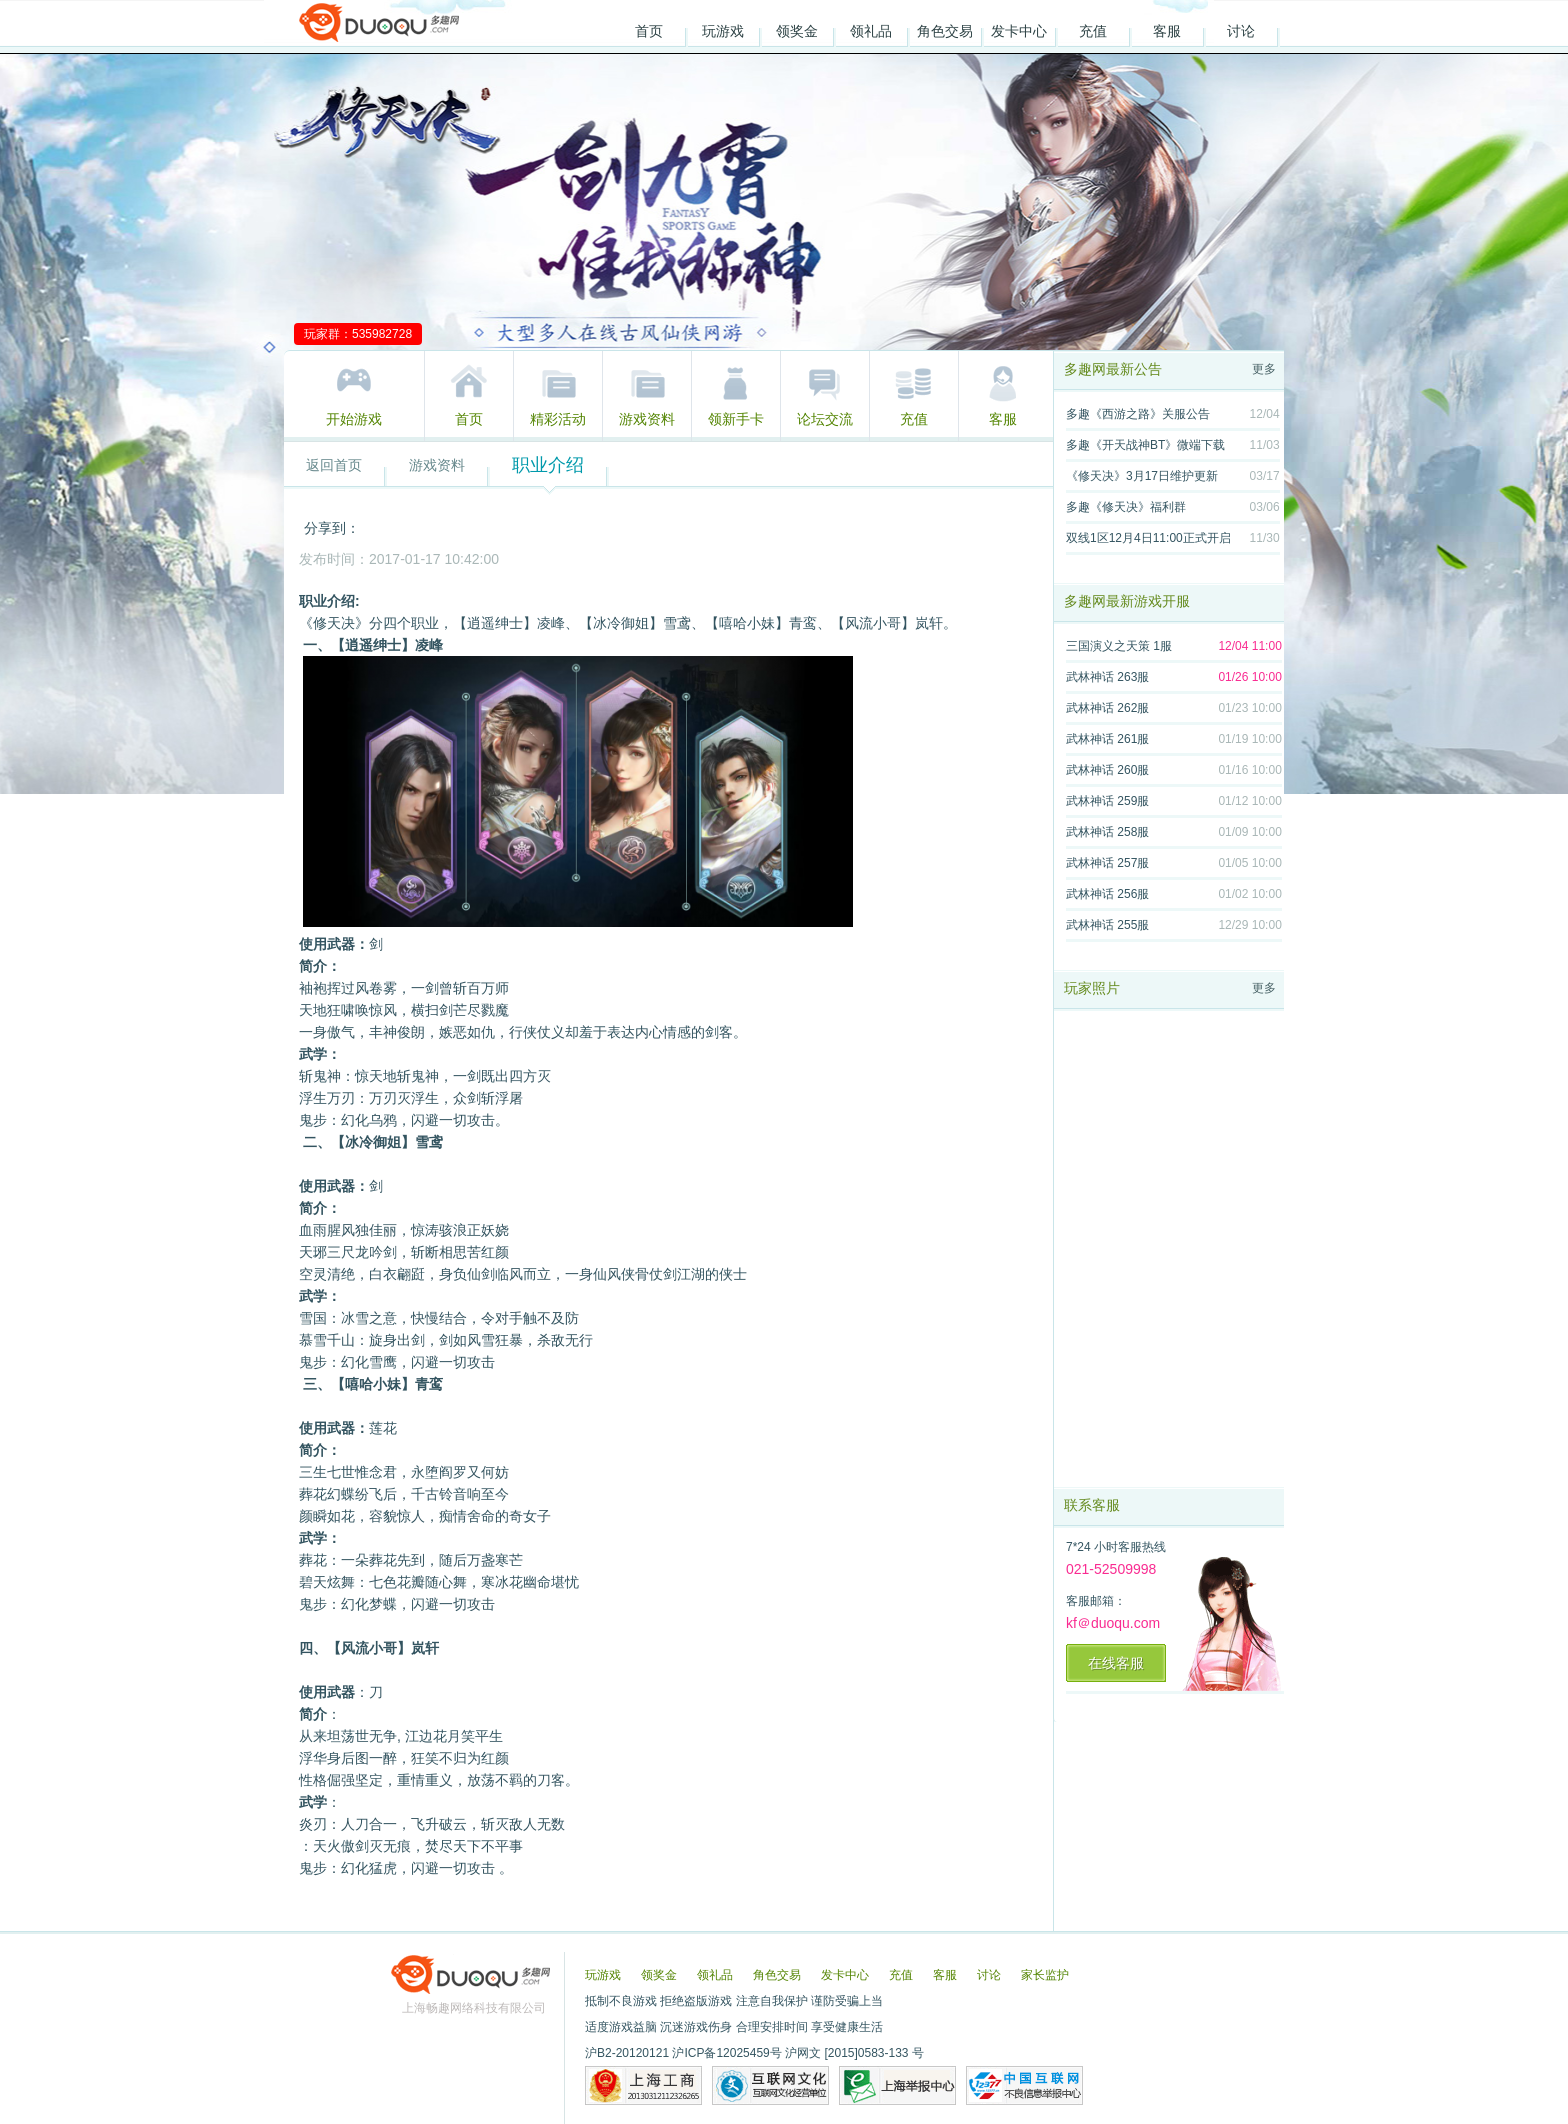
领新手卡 (736, 419)
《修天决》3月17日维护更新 (1142, 476)
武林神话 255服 (1107, 925)
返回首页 (334, 465)
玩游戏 (723, 31)
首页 (649, 31)
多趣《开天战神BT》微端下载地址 (1145, 448)
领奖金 (797, 31)
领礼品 (871, 31)
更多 (1264, 369)
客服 (1167, 31)
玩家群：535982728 (358, 334)
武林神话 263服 (1107, 677)
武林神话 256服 (1107, 894)
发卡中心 (1019, 31)
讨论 (1241, 31)
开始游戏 (354, 419)
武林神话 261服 (1107, 739)
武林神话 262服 (1107, 708)
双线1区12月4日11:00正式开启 (1148, 538)
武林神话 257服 (1107, 863)
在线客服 (1116, 1663)
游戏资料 (647, 419)
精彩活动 (558, 419)
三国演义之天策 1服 (1119, 646)
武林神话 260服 (1107, 770)
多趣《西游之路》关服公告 (1138, 414)
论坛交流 (825, 419)
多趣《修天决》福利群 (1126, 507)
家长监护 (1045, 1975)
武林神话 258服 (1107, 832)
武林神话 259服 (1107, 801)
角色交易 (945, 31)
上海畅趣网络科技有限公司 (474, 2008)
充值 (1093, 31)
